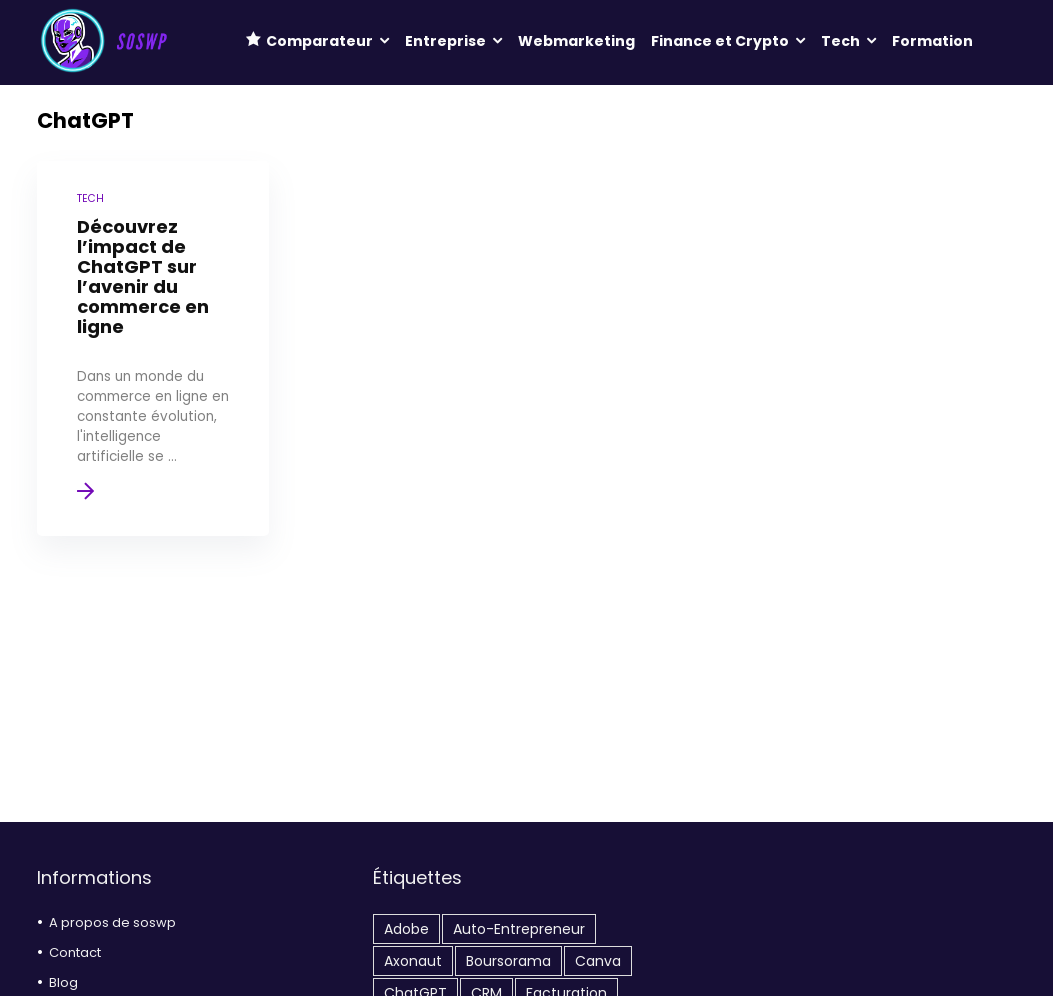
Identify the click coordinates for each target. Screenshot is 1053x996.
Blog (63, 982)
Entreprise (445, 41)
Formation (932, 41)
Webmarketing (576, 41)
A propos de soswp (112, 922)
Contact (75, 952)
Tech (840, 41)
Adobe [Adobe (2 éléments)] (406, 929)
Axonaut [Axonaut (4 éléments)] (413, 961)
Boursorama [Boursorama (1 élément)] (508, 961)
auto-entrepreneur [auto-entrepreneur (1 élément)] (519, 929)
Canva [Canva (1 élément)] (598, 961)
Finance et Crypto (720, 41)
